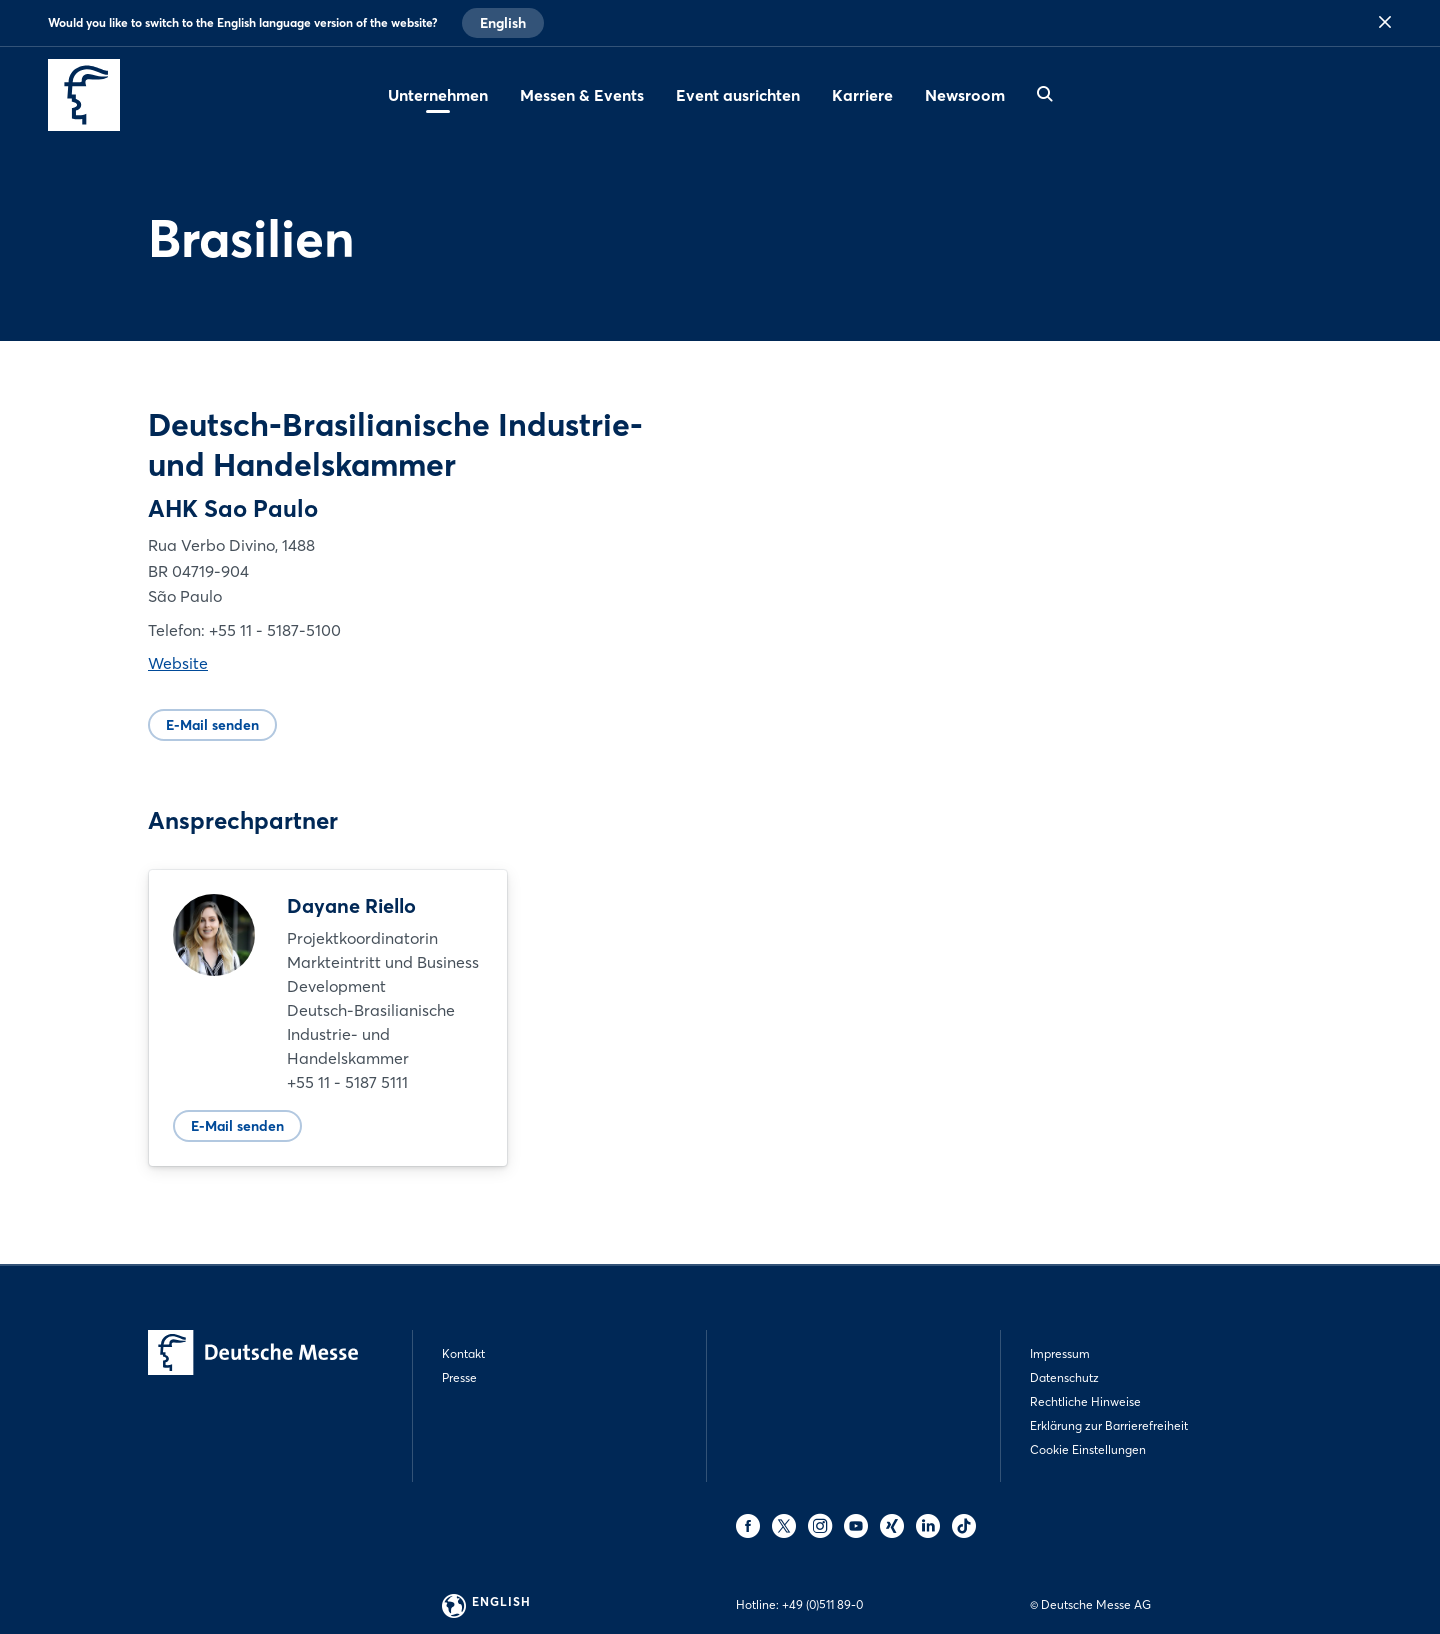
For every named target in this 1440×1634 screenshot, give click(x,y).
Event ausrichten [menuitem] (738, 95)
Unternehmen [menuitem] (438, 95)
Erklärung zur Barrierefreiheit (1109, 1425)
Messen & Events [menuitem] (582, 95)
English (503, 23)
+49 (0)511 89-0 (822, 1604)
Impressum (1060, 1353)
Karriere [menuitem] (862, 95)
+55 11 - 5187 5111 (347, 1082)
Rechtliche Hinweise (1085, 1401)
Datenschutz (1064, 1377)
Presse (459, 1377)
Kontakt (463, 1353)
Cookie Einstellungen (1088, 1449)
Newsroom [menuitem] (965, 95)
